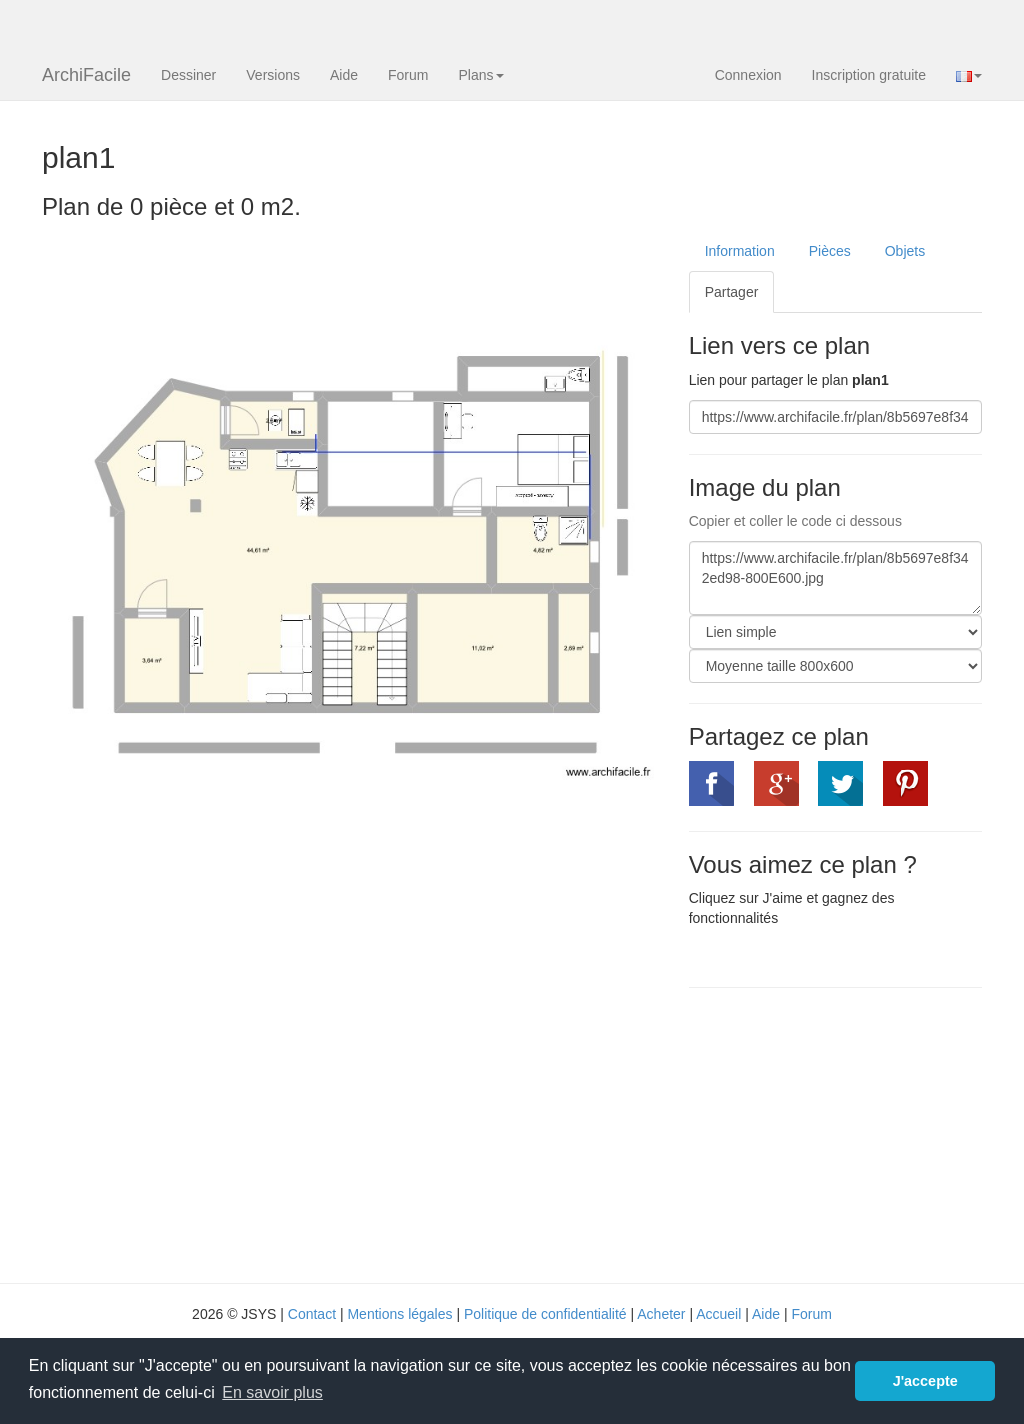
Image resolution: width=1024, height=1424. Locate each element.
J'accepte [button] (925, 1381)
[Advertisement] (856, 1133)
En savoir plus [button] (272, 1392)
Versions (273, 75)
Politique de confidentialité (545, 1314)
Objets (905, 251)
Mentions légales (399, 1314)
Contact (312, 1314)
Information (740, 251)
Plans (480, 75)
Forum (408, 75)
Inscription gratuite (869, 75)
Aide (344, 75)
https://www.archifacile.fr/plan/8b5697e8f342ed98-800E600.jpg (835, 578)
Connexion (748, 75)
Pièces (830, 251)
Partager (732, 292)
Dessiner (188, 75)
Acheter (661, 1314)
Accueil (718, 1314)
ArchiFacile (86, 75)
